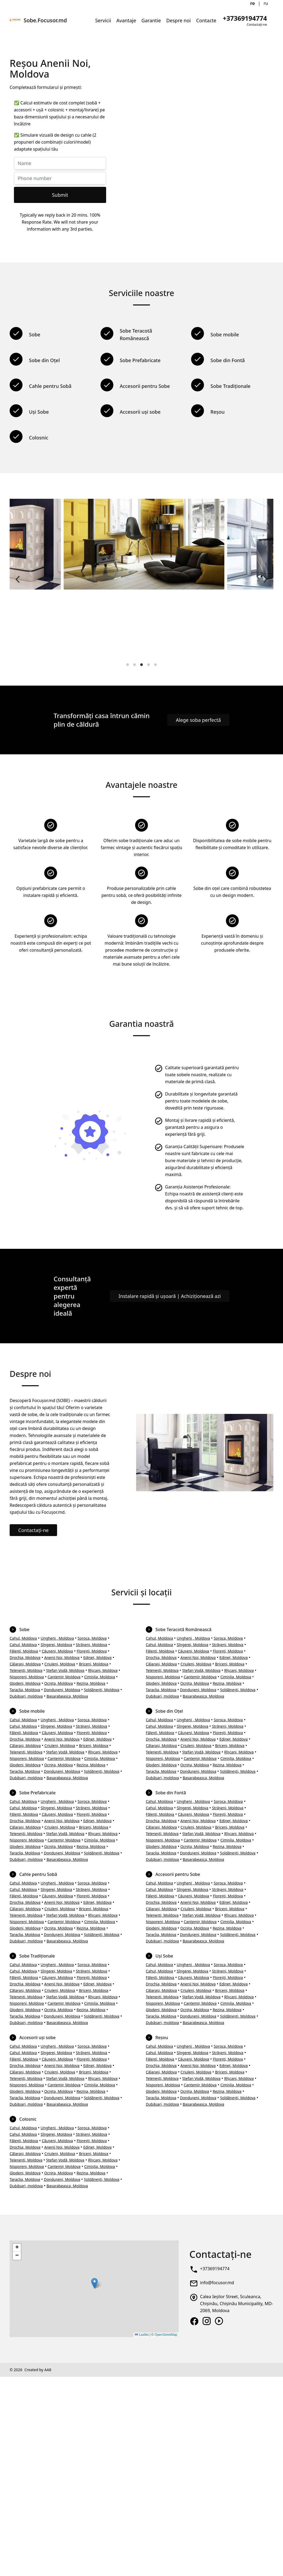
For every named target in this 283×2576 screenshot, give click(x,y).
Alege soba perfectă (198, 720)
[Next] (265, 579)
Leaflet (141, 2335)
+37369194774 (215, 2269)
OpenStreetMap (166, 2335)
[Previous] (18, 579)
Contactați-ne (33, 1530)
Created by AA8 (37, 2369)
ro (252, 3)
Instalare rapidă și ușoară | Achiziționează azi (169, 1296)
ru (266, 3)
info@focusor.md (217, 2283)
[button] (94, 2283)
